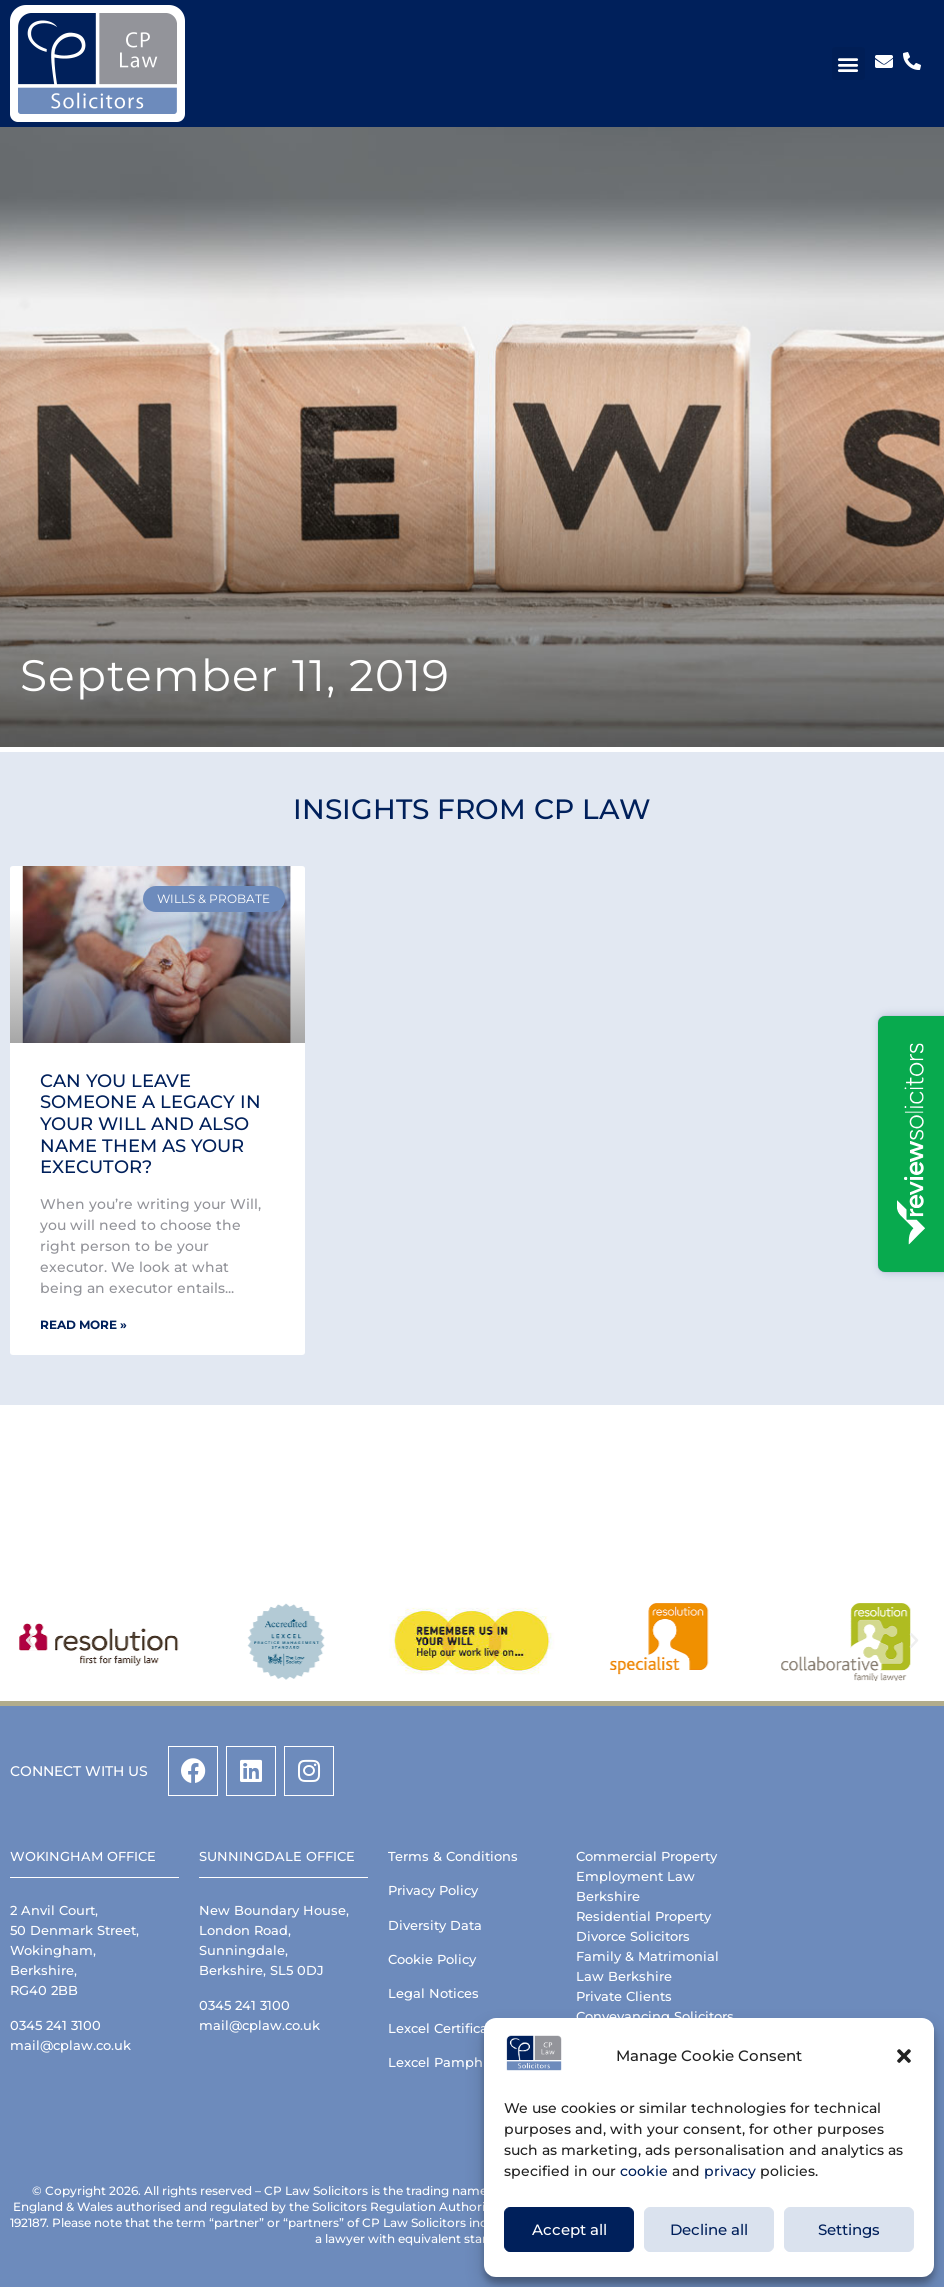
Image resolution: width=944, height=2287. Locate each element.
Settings (849, 2229)
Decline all (709, 2229)
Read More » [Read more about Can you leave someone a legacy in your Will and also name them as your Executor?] (83, 1324)
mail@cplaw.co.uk (70, 2045)
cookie (644, 2171)
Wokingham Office (83, 1856)
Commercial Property (646, 1856)
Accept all (569, 2229)
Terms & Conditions (453, 1856)
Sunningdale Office (277, 1856)
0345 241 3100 (55, 2025)
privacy (730, 2171)
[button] (904, 2056)
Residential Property (643, 1916)
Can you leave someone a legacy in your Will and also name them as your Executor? (150, 1124)
